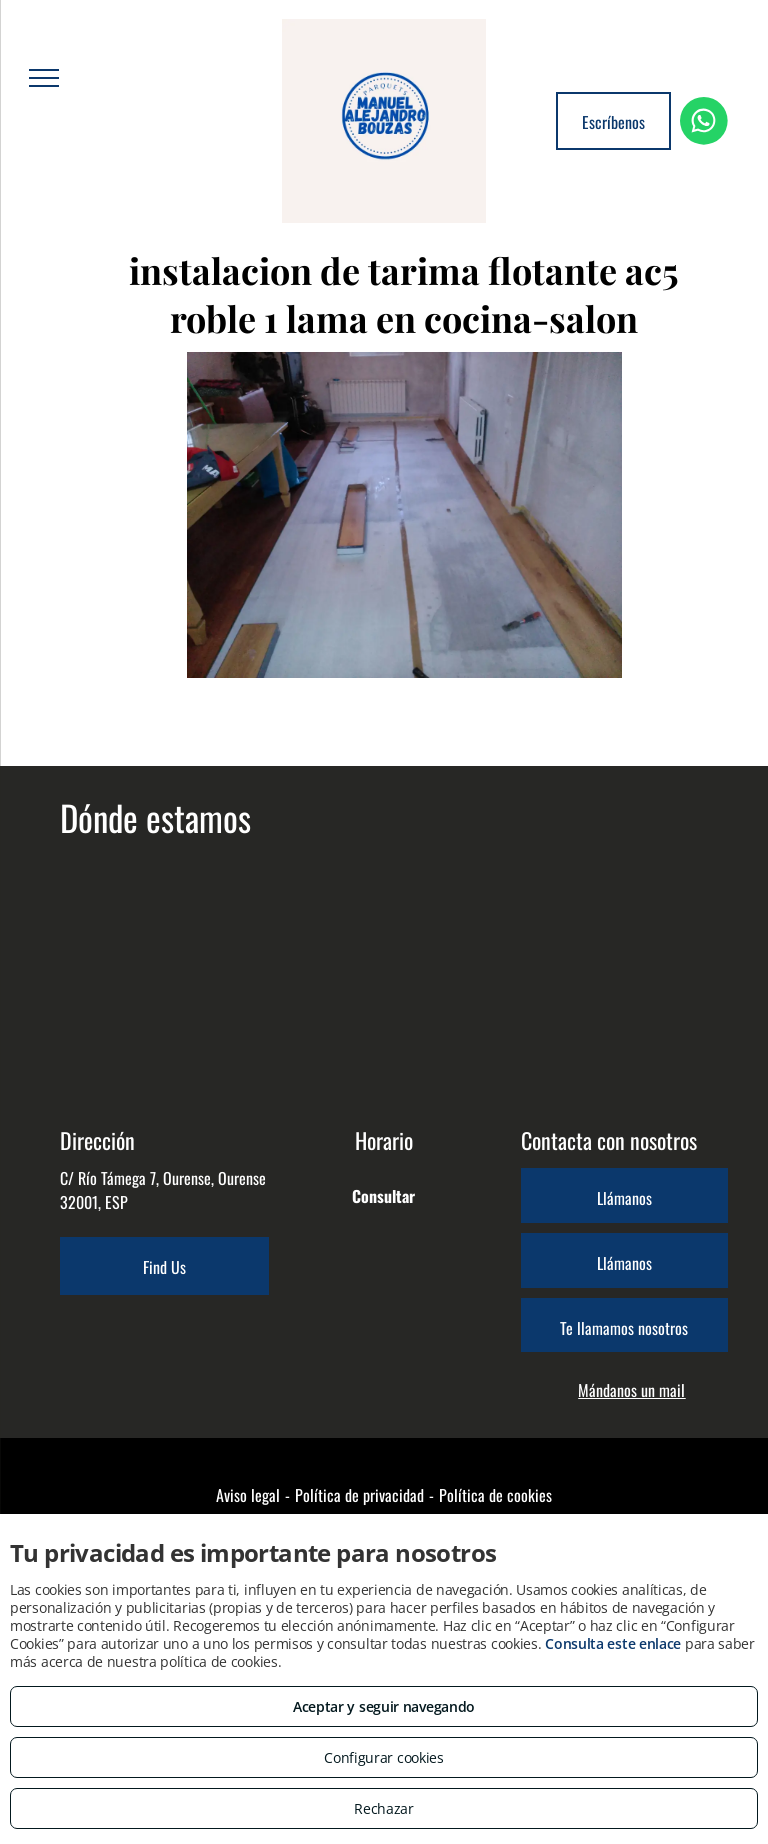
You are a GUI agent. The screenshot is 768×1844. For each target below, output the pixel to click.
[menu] (44, 78)
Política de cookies (495, 1495)
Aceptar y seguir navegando (384, 1706)
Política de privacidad (359, 1495)
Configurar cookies (384, 1757)
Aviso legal (248, 1495)
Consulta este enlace (613, 1643)
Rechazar (384, 1808)
